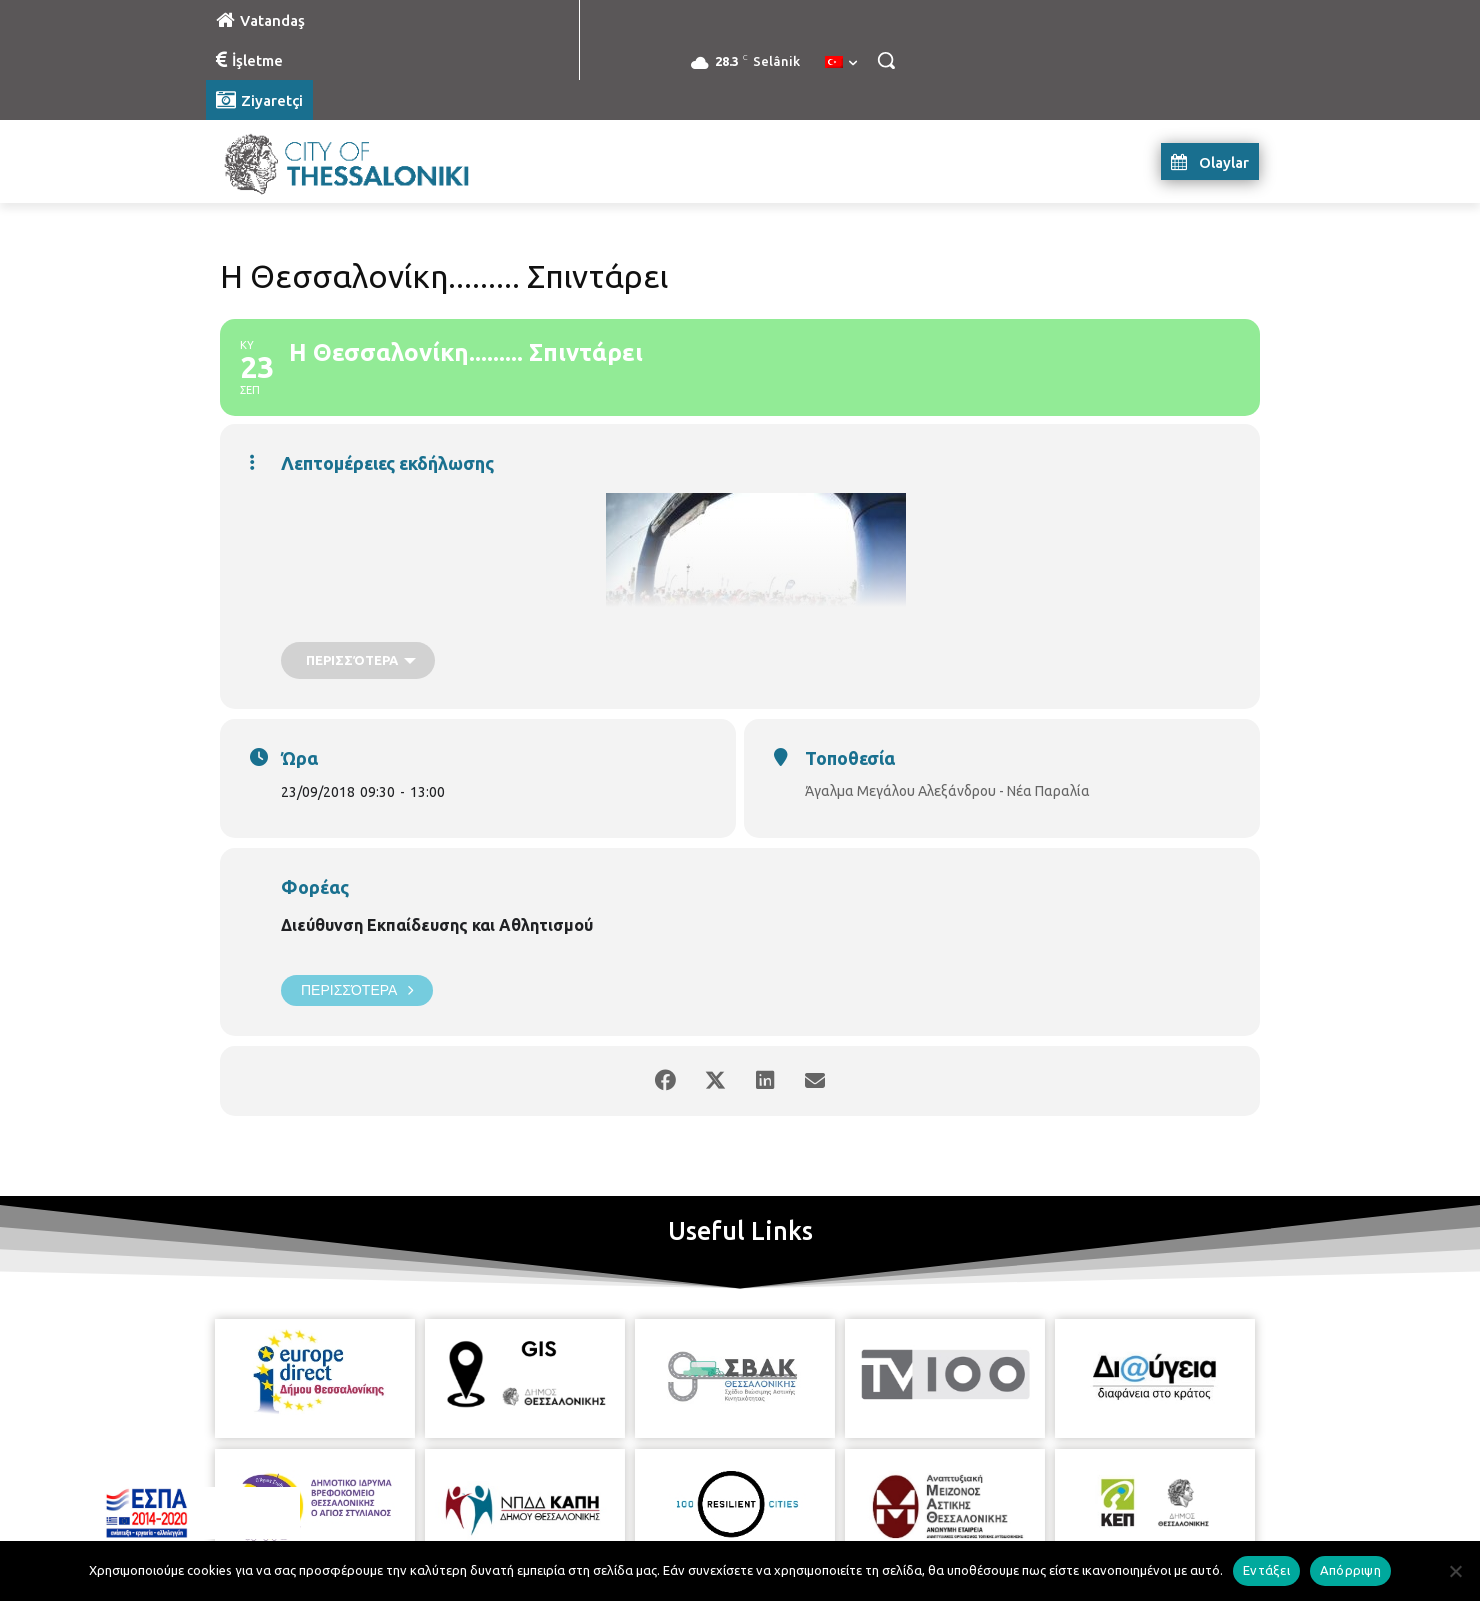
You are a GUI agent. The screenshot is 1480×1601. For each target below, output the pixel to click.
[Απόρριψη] (1455, 1571)
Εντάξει (1266, 1570)
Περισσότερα (357, 990)
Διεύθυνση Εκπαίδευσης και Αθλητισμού (437, 925)
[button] (886, 60)
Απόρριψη (1350, 1570)
